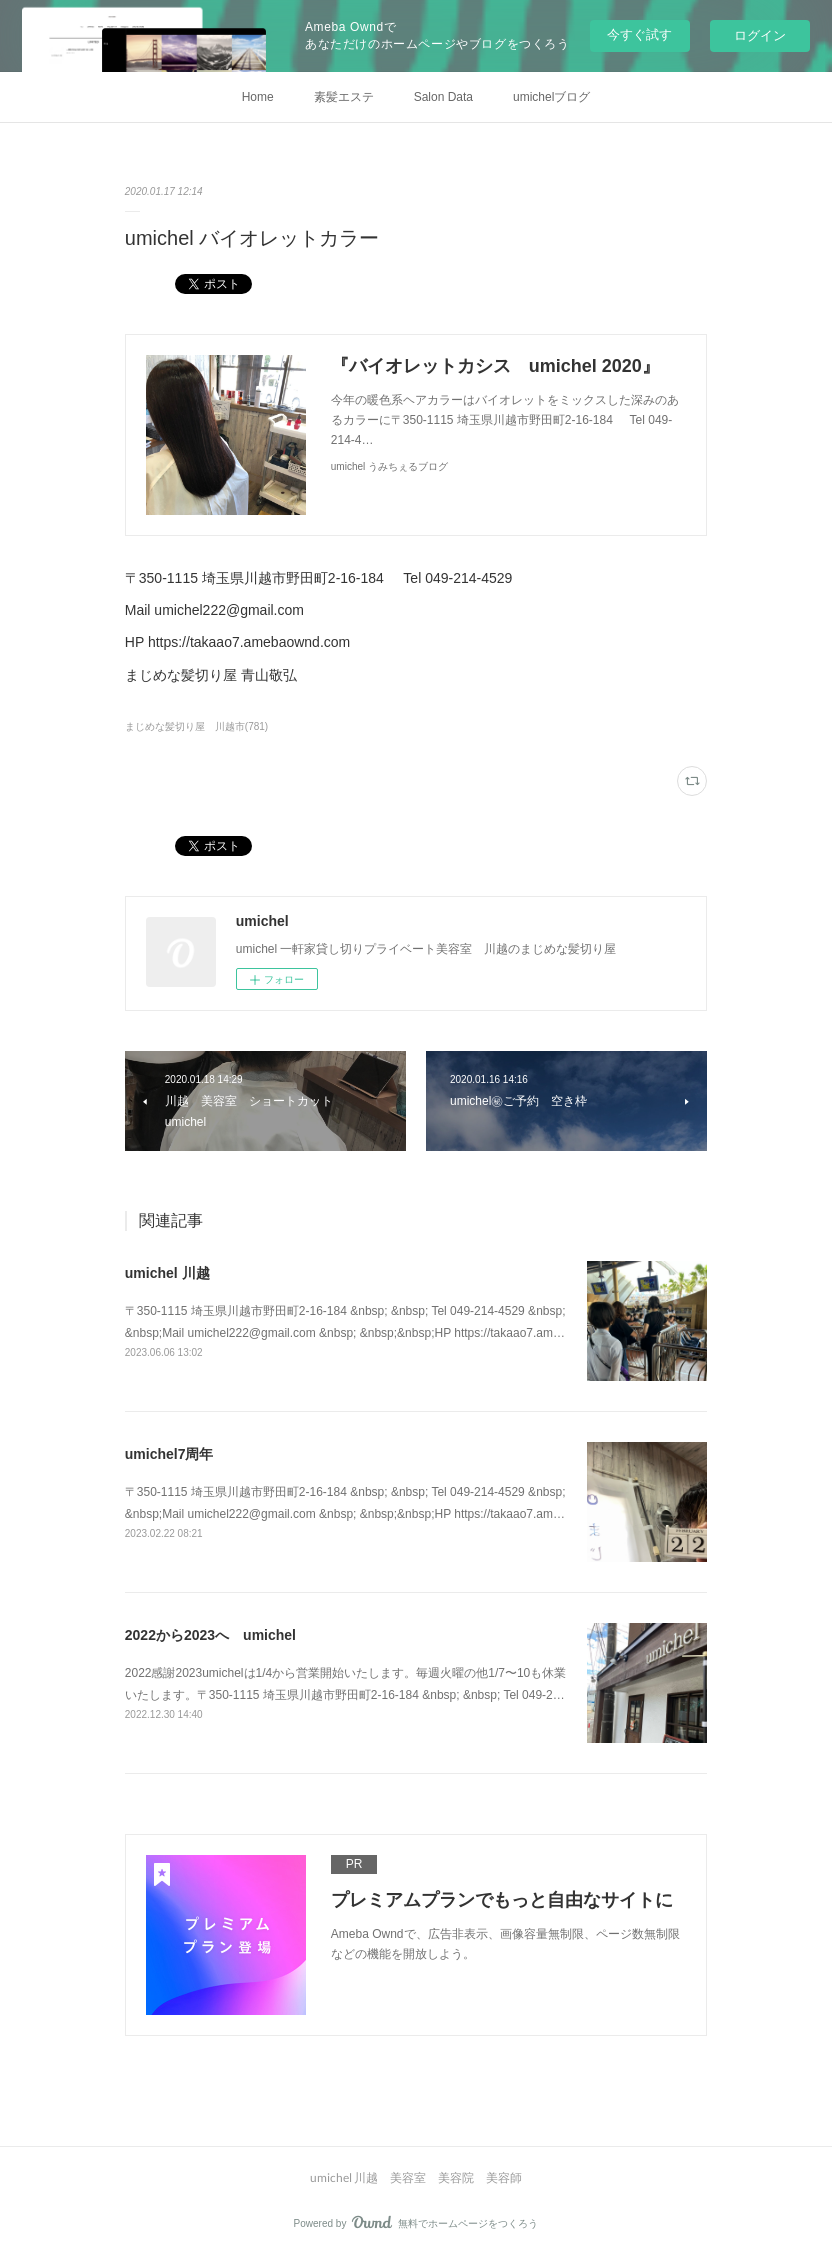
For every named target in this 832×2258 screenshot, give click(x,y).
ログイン (760, 35)
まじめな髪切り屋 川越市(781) (196, 726)
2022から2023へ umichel (210, 1635)
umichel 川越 (167, 1273)
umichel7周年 (169, 1454)
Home (258, 97)
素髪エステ (344, 97)
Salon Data (443, 97)
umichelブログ (551, 97)
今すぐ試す (639, 34)
